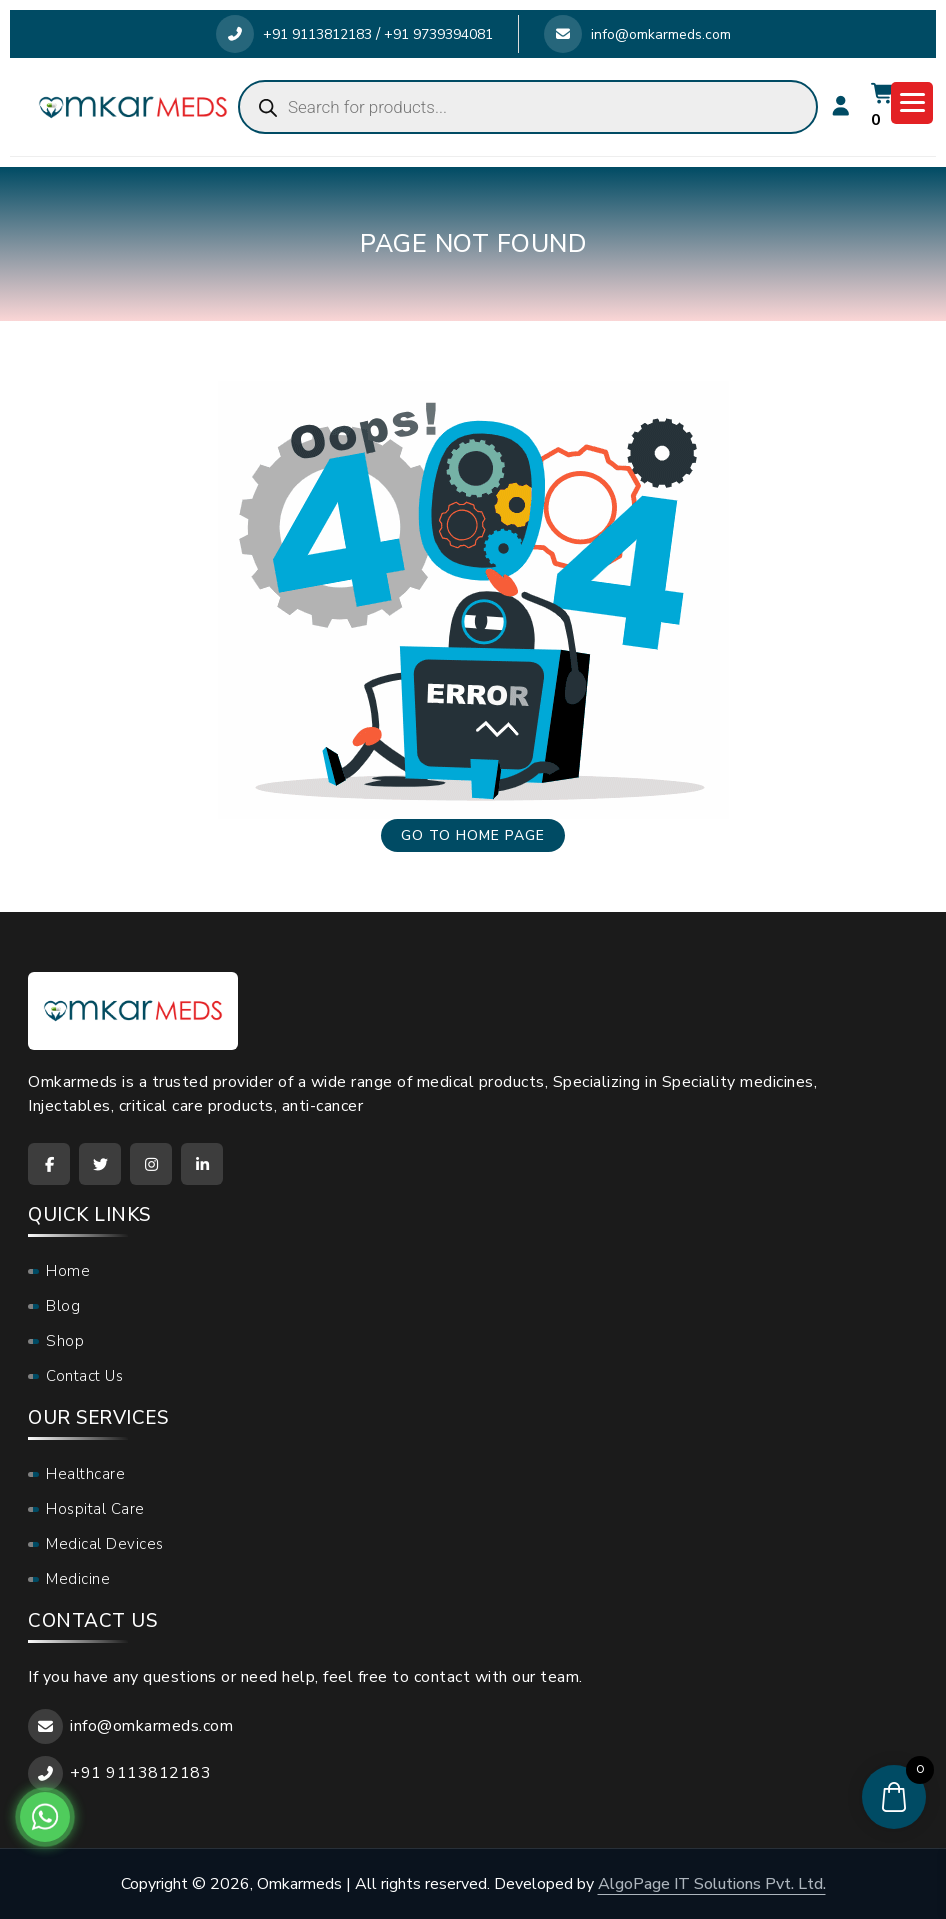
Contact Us (84, 1376)
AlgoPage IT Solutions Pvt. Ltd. (712, 1884)
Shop (65, 1341)
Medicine (78, 1579)
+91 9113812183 (294, 34)
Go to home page (473, 835)
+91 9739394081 (438, 34)
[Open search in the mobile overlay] (528, 107)
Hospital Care (95, 1509)
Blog (63, 1306)
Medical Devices (105, 1544)
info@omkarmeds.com (637, 34)
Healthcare (85, 1474)
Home (68, 1271)
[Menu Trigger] (912, 103)
